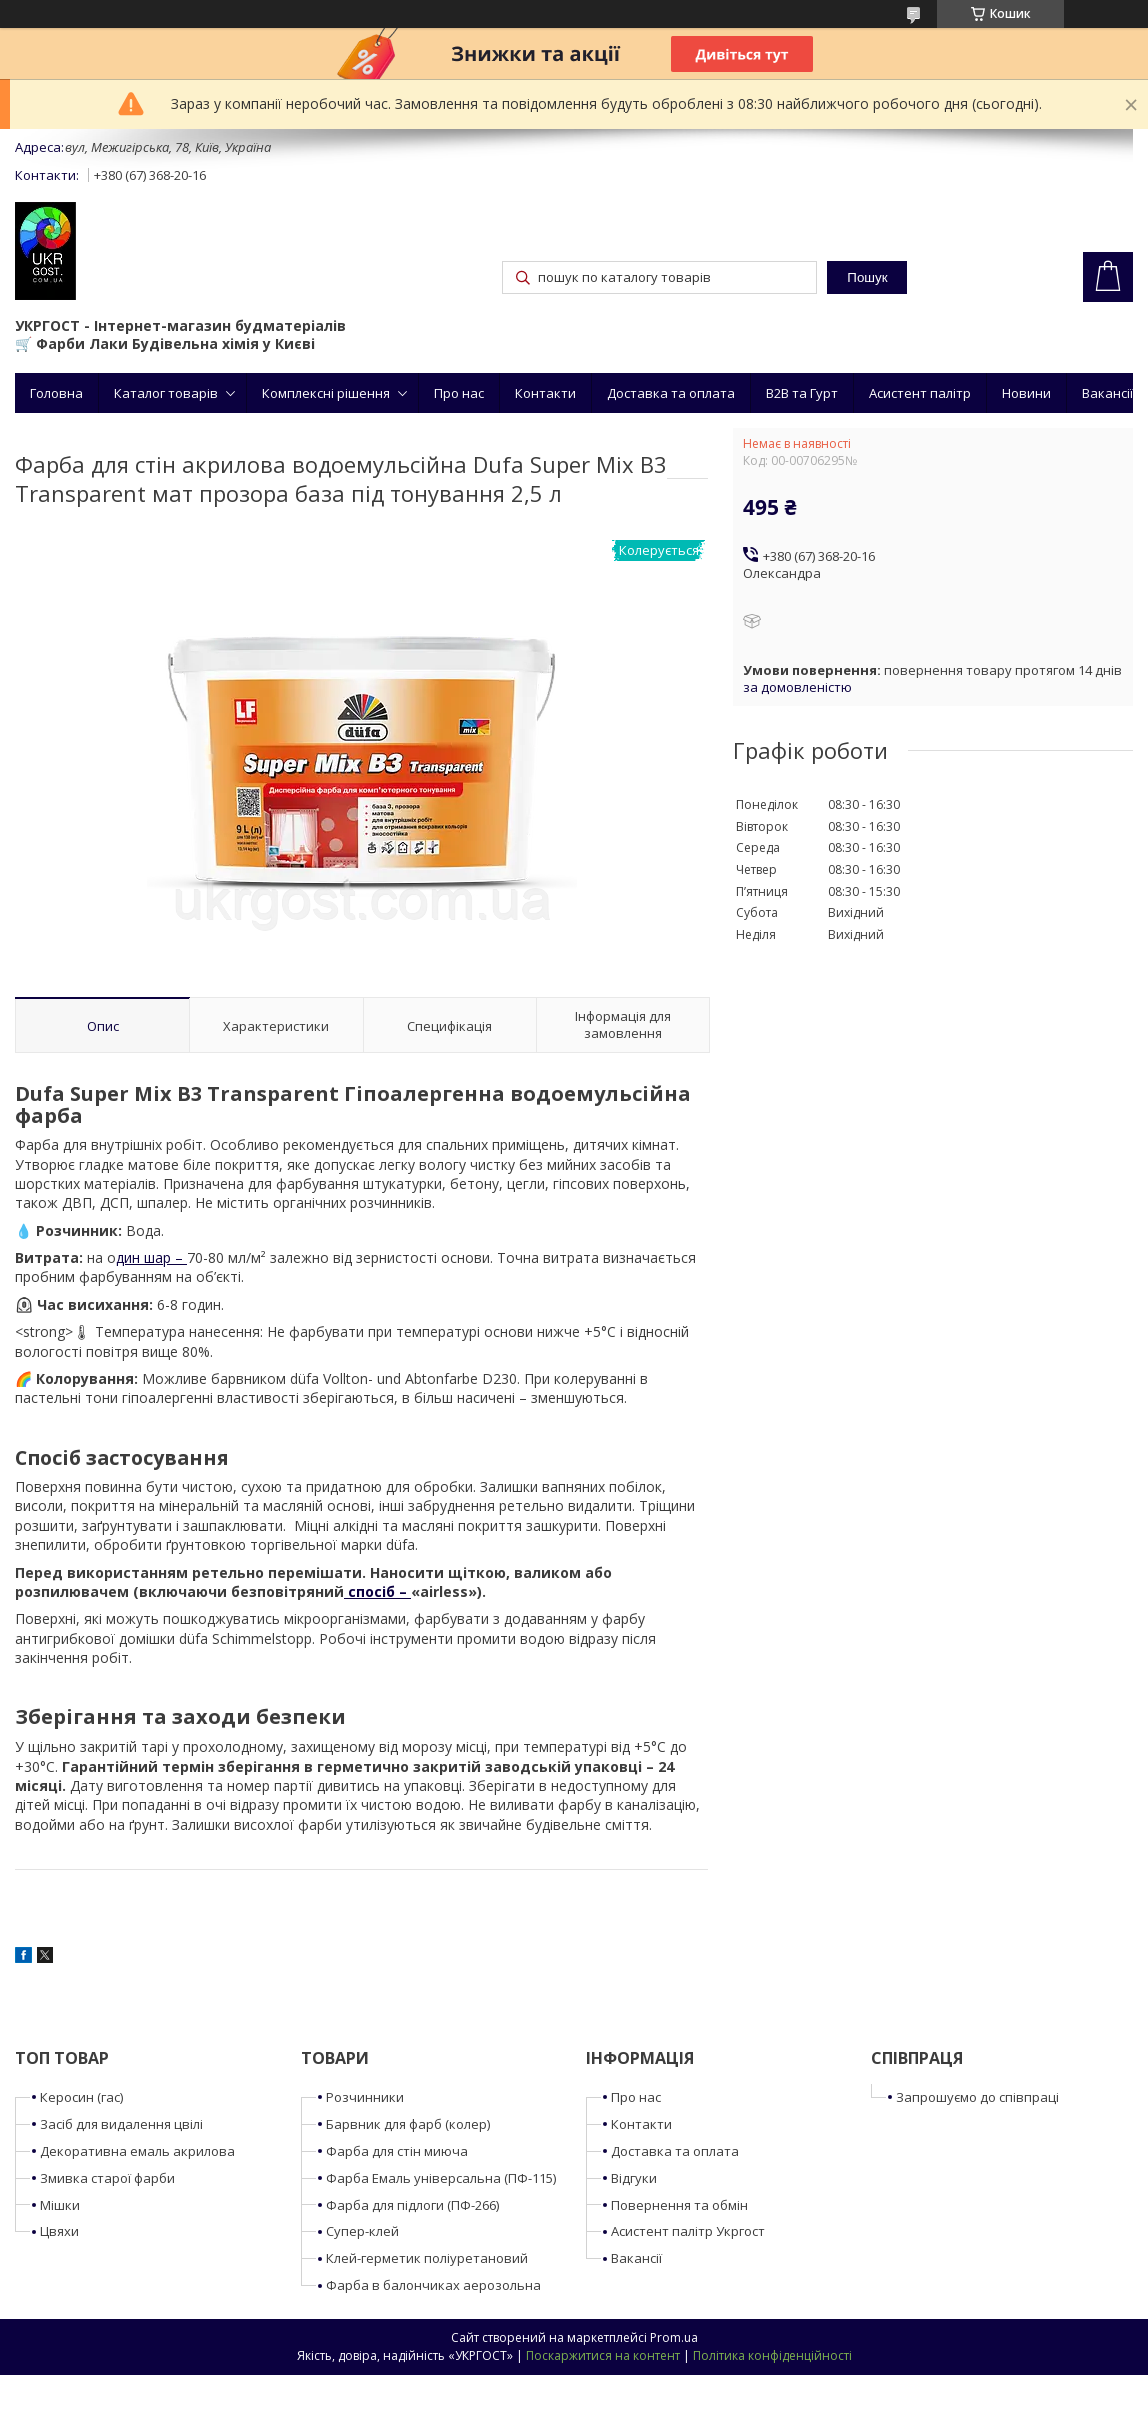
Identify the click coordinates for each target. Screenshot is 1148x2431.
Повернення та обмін (679, 2205)
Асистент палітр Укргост (688, 2231)
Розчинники (365, 2097)
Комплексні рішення (326, 393)
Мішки (60, 2205)
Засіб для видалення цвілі (121, 2124)
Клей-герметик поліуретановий (427, 2258)
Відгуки (634, 2178)
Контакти (545, 393)
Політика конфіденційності (772, 2355)
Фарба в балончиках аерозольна (433, 2285)
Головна (56, 393)
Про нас (459, 393)
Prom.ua (674, 2337)
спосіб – (377, 1591)
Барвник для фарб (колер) (408, 2124)
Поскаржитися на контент (603, 2355)
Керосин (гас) (81, 2097)
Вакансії (1107, 393)
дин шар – (151, 1257)
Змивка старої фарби (107, 2178)
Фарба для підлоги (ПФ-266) (412, 2205)
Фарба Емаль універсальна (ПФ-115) (441, 2178)
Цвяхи (59, 2231)
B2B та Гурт (802, 393)
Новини (1026, 393)
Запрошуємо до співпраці (977, 2097)
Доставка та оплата (671, 393)
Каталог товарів (166, 393)
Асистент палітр (920, 393)
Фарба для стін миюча (397, 2151)
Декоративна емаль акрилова (137, 2151)
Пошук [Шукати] (867, 277)
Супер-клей (362, 2231)
